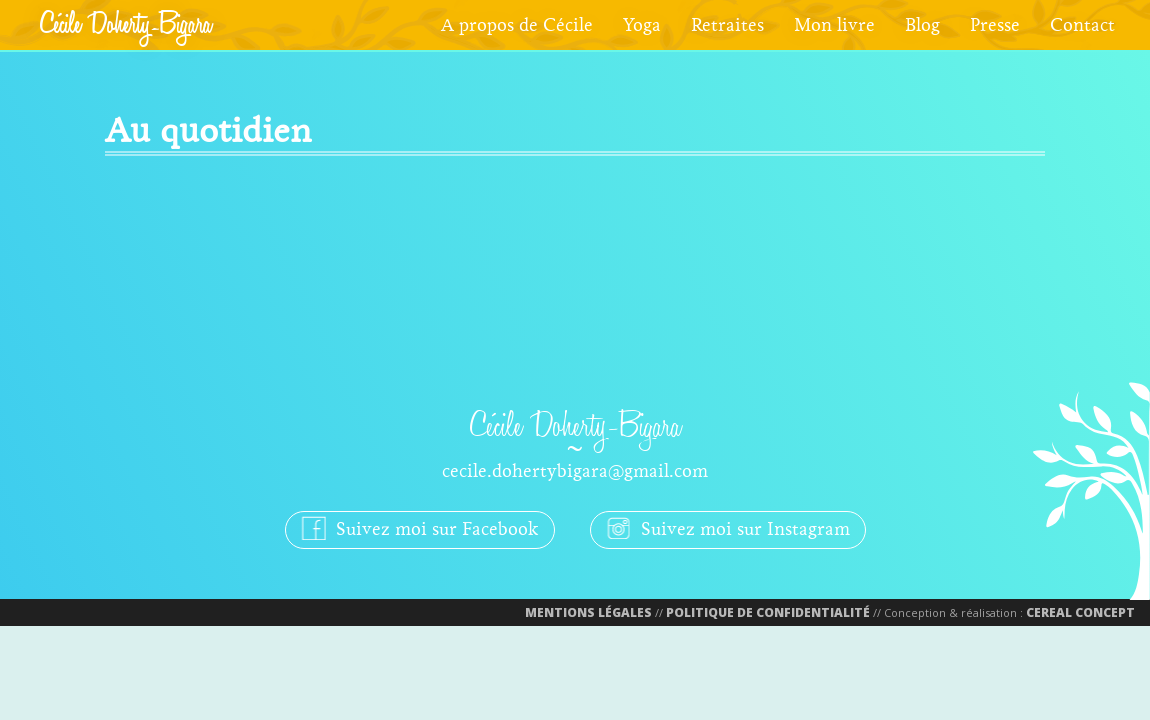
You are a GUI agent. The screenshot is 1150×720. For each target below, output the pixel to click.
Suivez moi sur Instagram (728, 527)
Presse (995, 25)
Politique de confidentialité (768, 612)
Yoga (642, 25)
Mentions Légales (588, 612)
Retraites (727, 25)
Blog (922, 25)
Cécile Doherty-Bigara (126, 25)
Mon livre (834, 25)
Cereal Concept (1080, 612)
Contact (1082, 25)
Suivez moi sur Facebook (420, 527)
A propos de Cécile (517, 25)
